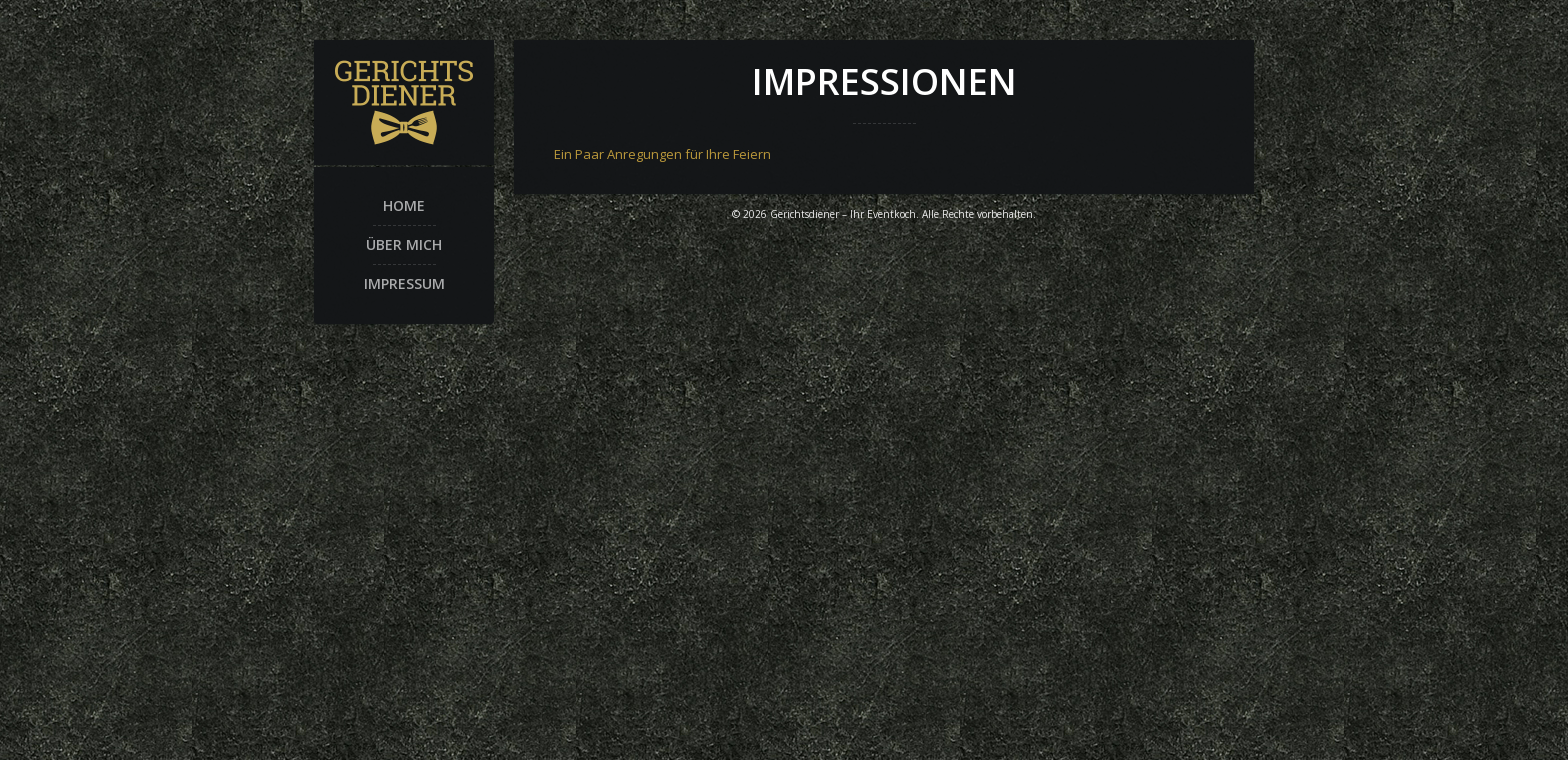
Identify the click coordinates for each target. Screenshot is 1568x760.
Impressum (404, 283)
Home (404, 205)
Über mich (404, 244)
